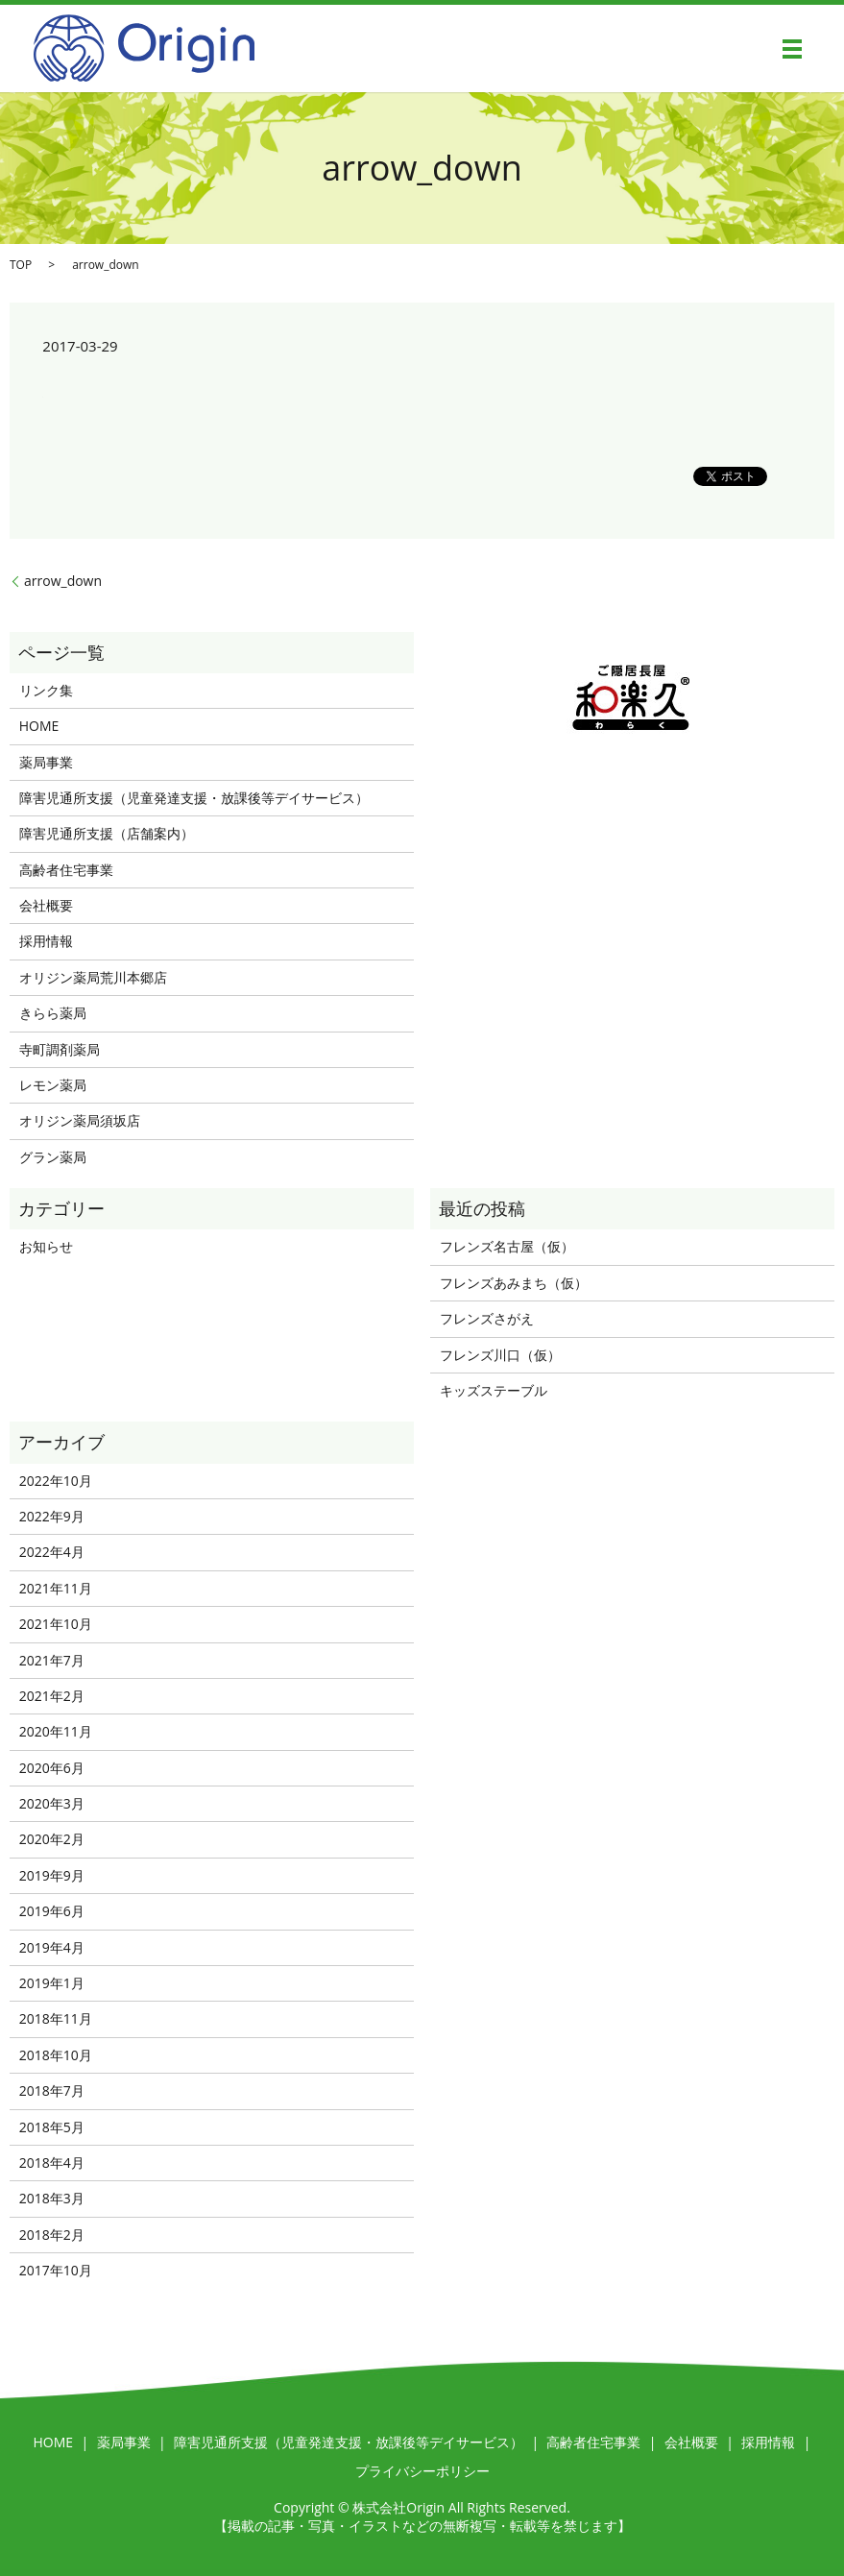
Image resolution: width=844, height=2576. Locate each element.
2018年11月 (55, 2018)
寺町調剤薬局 (59, 1049)
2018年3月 (51, 2198)
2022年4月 (51, 1552)
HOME (39, 726)
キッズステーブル (493, 1390)
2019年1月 (51, 1983)
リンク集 (46, 690)
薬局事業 (46, 762)
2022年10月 (55, 1480)
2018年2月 (51, 2234)
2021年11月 (55, 1588)
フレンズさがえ (487, 1318)
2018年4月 (51, 2162)
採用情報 (46, 941)
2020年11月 (55, 1731)
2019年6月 (51, 1911)
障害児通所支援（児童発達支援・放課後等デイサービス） (194, 798)
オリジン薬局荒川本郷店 (93, 977)
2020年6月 (51, 1768)
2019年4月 (51, 1947)
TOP (21, 264)
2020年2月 (51, 1839)
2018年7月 (51, 2090)
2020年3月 (51, 1803)
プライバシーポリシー (422, 2471)
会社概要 (46, 905)
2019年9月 (51, 1875)
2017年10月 (55, 2270)
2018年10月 (55, 2055)
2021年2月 (51, 1696)
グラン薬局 (52, 1157)
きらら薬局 (52, 1013)
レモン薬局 (52, 1085)
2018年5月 (51, 2127)
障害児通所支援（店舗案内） (106, 833)
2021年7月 (51, 1660)
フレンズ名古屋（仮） (507, 1246)
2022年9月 (51, 1516)
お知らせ (46, 1246)
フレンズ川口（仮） (500, 1355)
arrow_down (63, 580)
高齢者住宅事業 (66, 870)
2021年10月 (55, 1624)
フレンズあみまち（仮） (514, 1283)
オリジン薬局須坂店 (79, 1120)
